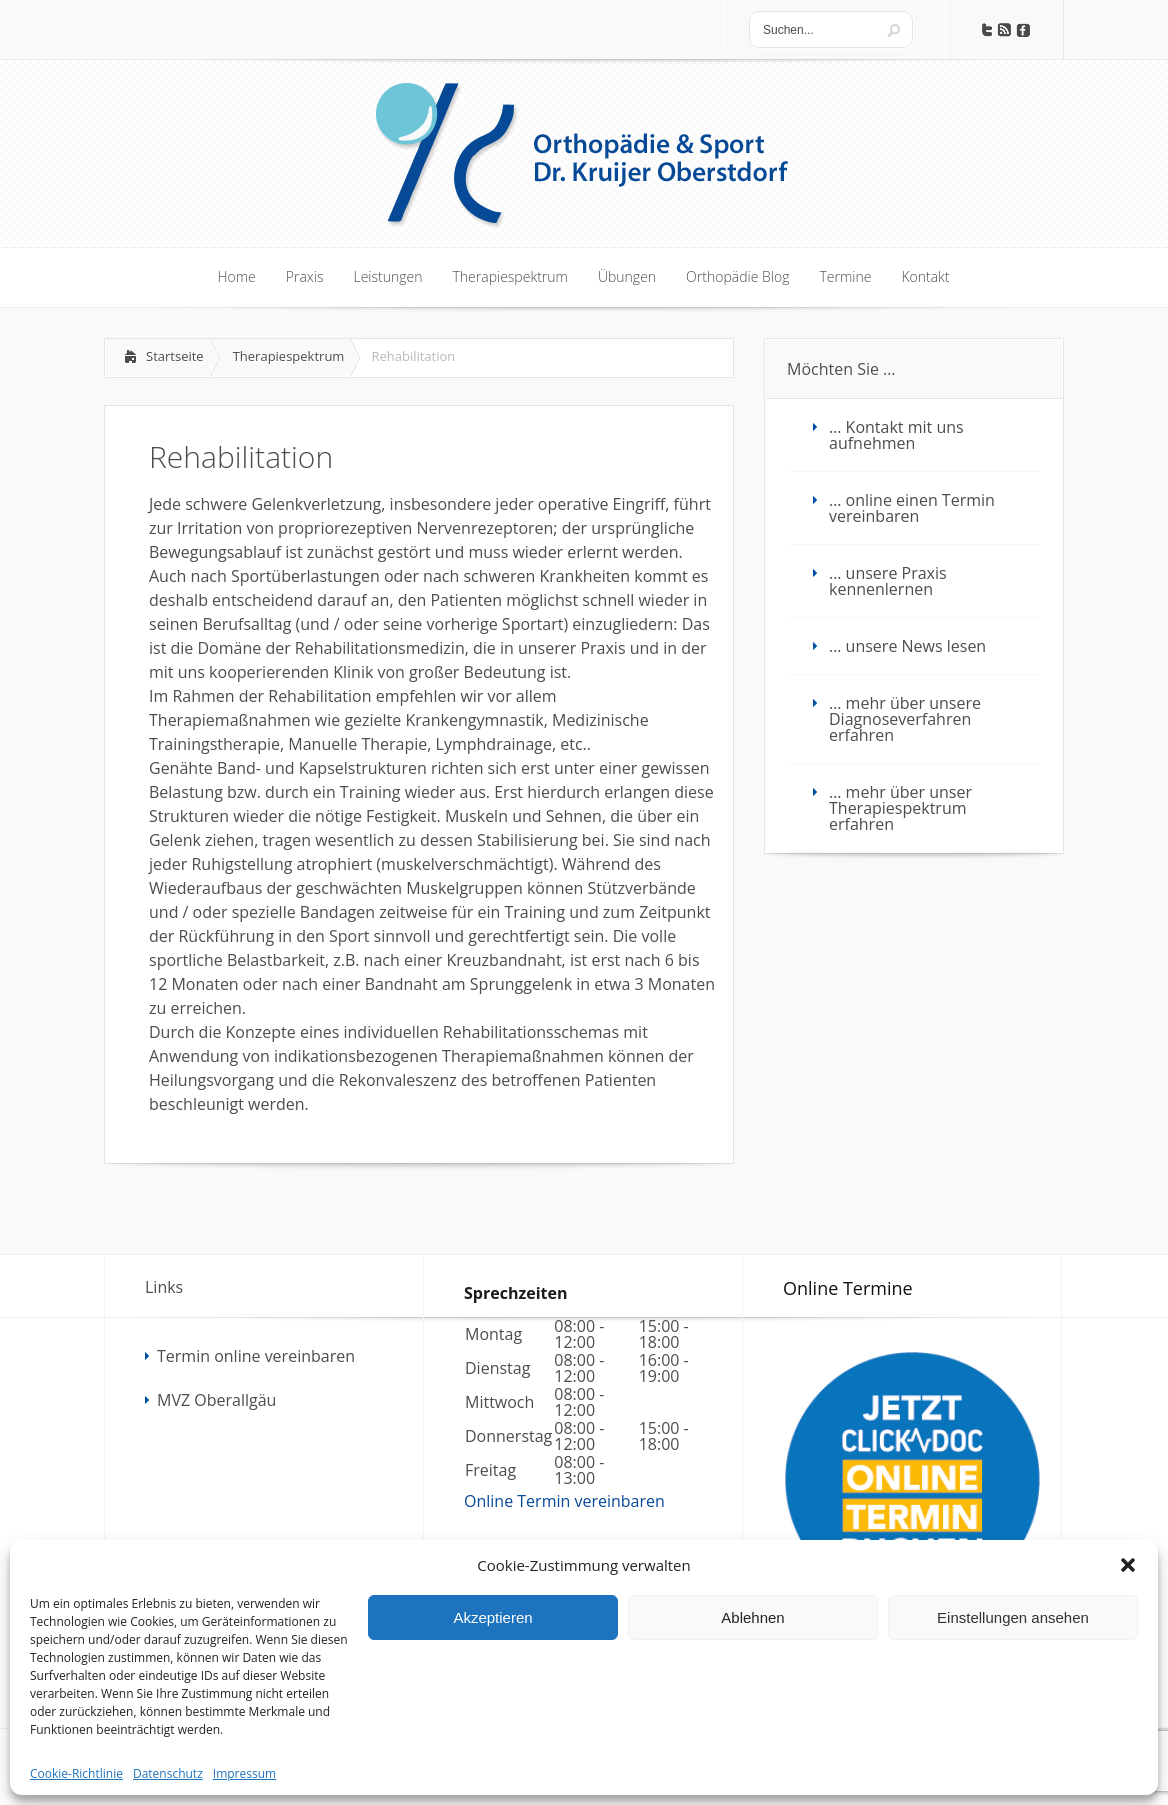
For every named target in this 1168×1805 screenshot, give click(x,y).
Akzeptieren (492, 1617)
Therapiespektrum (289, 356)
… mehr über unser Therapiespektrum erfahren (900, 808)
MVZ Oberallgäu (216, 1400)
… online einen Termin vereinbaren (912, 508)
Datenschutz (168, 1773)
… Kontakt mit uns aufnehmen (896, 435)
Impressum (244, 1773)
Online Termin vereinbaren (564, 1501)
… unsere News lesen (907, 646)
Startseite (175, 356)
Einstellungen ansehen (1013, 1617)
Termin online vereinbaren (256, 1356)
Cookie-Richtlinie (76, 1773)
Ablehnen (752, 1617)
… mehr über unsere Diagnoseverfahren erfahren (905, 719)
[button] (1128, 1565)
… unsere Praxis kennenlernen (888, 581)
